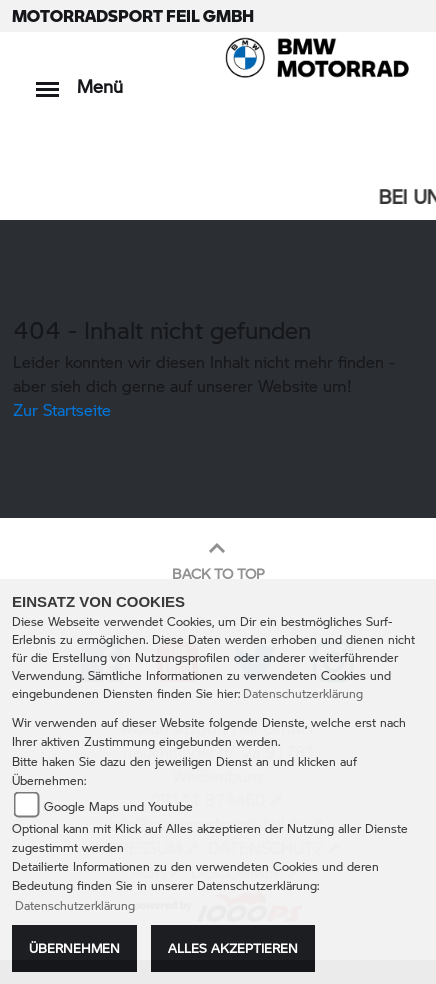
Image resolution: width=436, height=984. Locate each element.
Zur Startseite (62, 409)
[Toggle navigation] (47, 79)
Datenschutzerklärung (303, 693)
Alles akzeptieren (233, 948)
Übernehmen (74, 948)
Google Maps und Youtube (118, 806)
